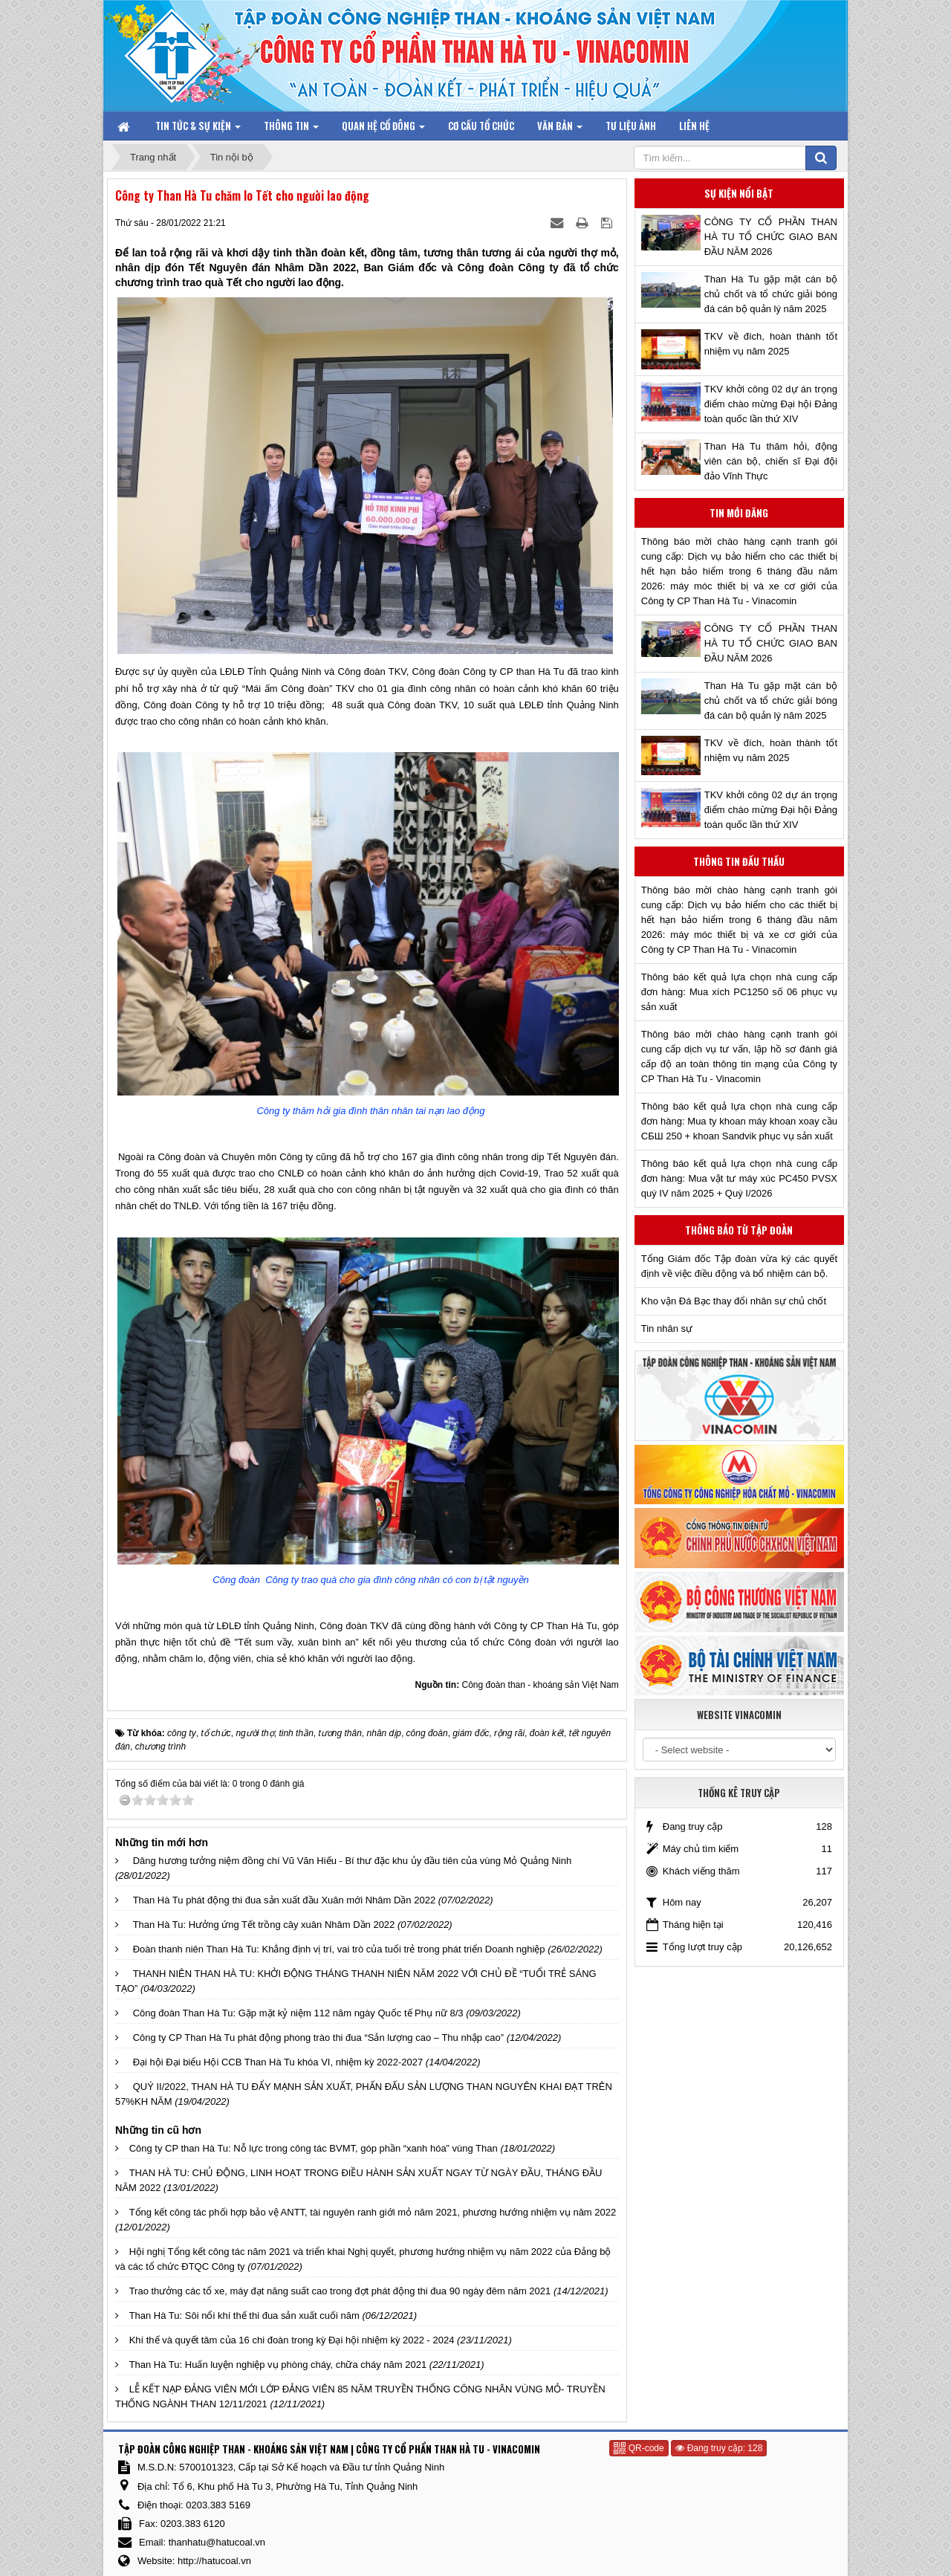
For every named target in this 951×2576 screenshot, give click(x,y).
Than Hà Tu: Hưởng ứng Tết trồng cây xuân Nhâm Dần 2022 (264, 1924)
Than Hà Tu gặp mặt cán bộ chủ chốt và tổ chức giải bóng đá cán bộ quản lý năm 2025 (770, 294)
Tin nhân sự (666, 1328)
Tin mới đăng (739, 512)
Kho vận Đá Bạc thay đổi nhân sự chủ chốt (733, 1301)
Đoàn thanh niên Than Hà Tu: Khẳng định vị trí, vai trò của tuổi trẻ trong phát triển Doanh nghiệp (339, 1949)
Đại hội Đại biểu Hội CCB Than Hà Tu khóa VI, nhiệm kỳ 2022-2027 (278, 2062)
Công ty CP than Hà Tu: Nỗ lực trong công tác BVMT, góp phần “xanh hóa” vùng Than (313, 2148)
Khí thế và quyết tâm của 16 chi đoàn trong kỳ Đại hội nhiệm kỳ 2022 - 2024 (292, 2340)
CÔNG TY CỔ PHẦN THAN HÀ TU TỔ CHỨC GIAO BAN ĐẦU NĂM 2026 (770, 236)
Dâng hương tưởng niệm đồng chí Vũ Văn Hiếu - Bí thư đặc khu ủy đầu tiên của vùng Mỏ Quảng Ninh (352, 1860)
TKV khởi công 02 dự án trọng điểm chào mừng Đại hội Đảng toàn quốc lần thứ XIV (770, 404)
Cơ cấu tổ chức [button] (481, 125)
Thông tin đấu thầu (739, 861)
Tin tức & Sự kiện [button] (198, 129)
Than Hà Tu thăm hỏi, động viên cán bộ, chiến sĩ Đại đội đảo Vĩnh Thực (770, 461)
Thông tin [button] (291, 129)
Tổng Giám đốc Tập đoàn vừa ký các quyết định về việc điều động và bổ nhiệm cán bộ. (739, 1266)
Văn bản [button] (559, 129)
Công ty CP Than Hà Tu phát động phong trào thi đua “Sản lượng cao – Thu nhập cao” (318, 2037)
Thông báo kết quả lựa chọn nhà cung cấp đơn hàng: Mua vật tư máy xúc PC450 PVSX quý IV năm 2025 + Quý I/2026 (739, 1178)
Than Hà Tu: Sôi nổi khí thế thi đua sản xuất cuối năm (244, 2315)
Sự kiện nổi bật (738, 193)
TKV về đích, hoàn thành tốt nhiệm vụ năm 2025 (770, 344)
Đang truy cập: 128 (718, 2448)
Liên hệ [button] (694, 125)
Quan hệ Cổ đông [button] (383, 129)
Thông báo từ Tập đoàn (739, 1230)
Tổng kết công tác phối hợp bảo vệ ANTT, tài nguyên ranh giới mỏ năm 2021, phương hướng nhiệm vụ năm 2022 (373, 2212)
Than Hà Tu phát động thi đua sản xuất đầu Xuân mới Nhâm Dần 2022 (284, 1900)
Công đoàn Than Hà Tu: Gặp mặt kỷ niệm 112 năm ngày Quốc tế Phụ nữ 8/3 (298, 2013)
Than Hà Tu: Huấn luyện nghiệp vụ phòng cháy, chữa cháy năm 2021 (278, 2364)
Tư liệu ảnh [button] (631, 125)
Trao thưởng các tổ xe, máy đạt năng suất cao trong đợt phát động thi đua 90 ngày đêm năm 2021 (340, 2291)
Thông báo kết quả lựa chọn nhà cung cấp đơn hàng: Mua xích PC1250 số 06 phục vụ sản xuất (739, 991)
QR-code (638, 2448)
